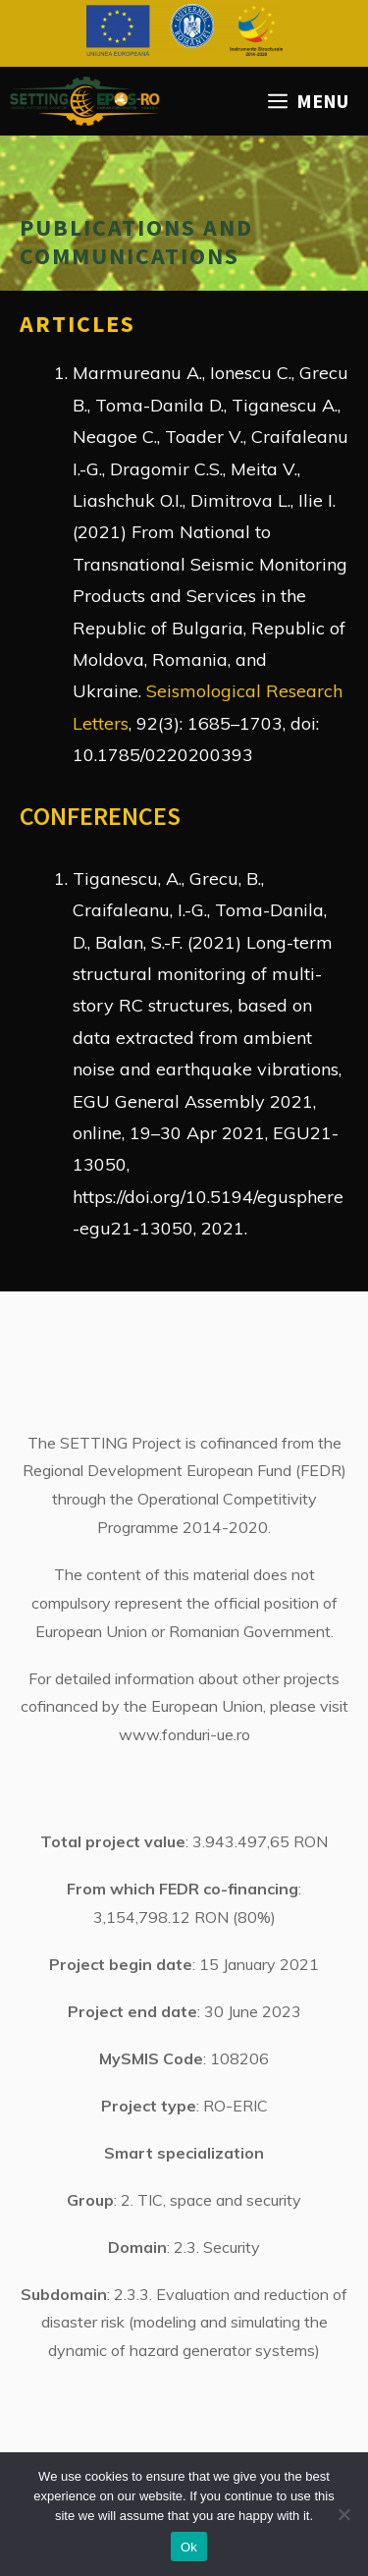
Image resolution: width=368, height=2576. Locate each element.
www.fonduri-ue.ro (184, 1734)
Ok (189, 2547)
